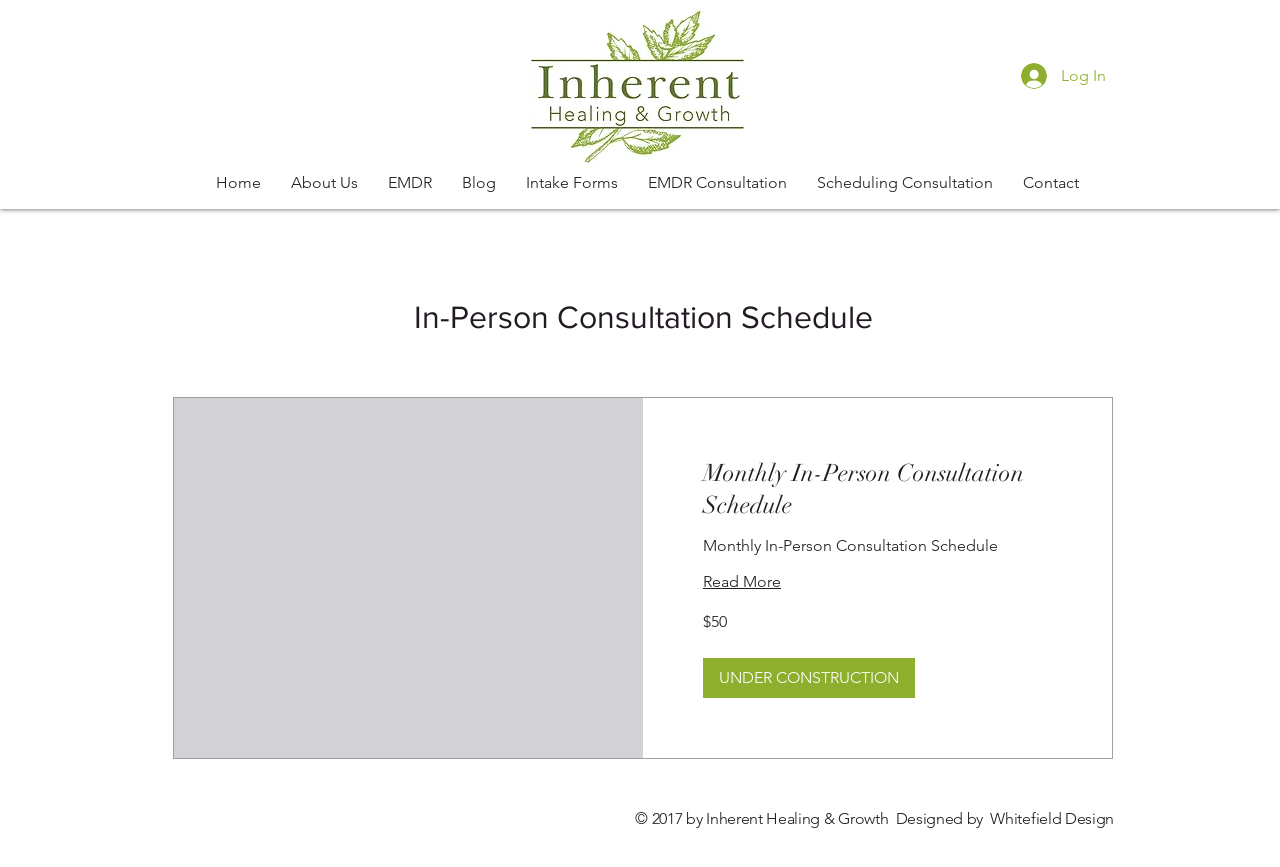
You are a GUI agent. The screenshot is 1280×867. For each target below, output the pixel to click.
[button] (809, 678)
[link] (877, 490)
